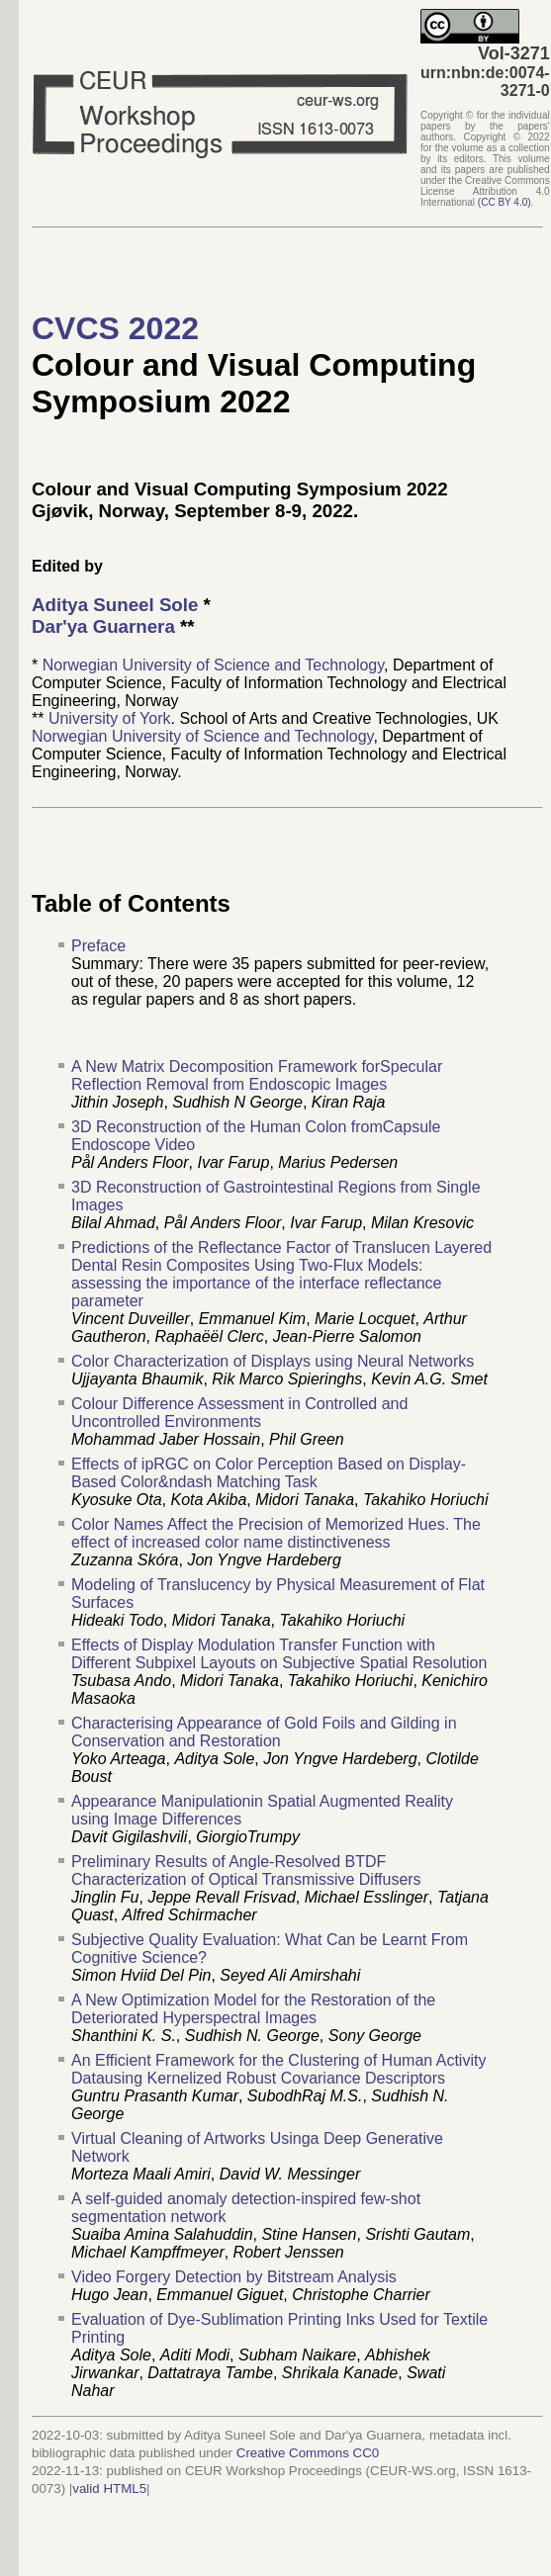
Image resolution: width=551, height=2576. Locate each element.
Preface (98, 945)
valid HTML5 (109, 2488)
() (504, 202)
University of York (109, 718)
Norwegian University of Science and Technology (213, 665)
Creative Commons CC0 (307, 2452)
